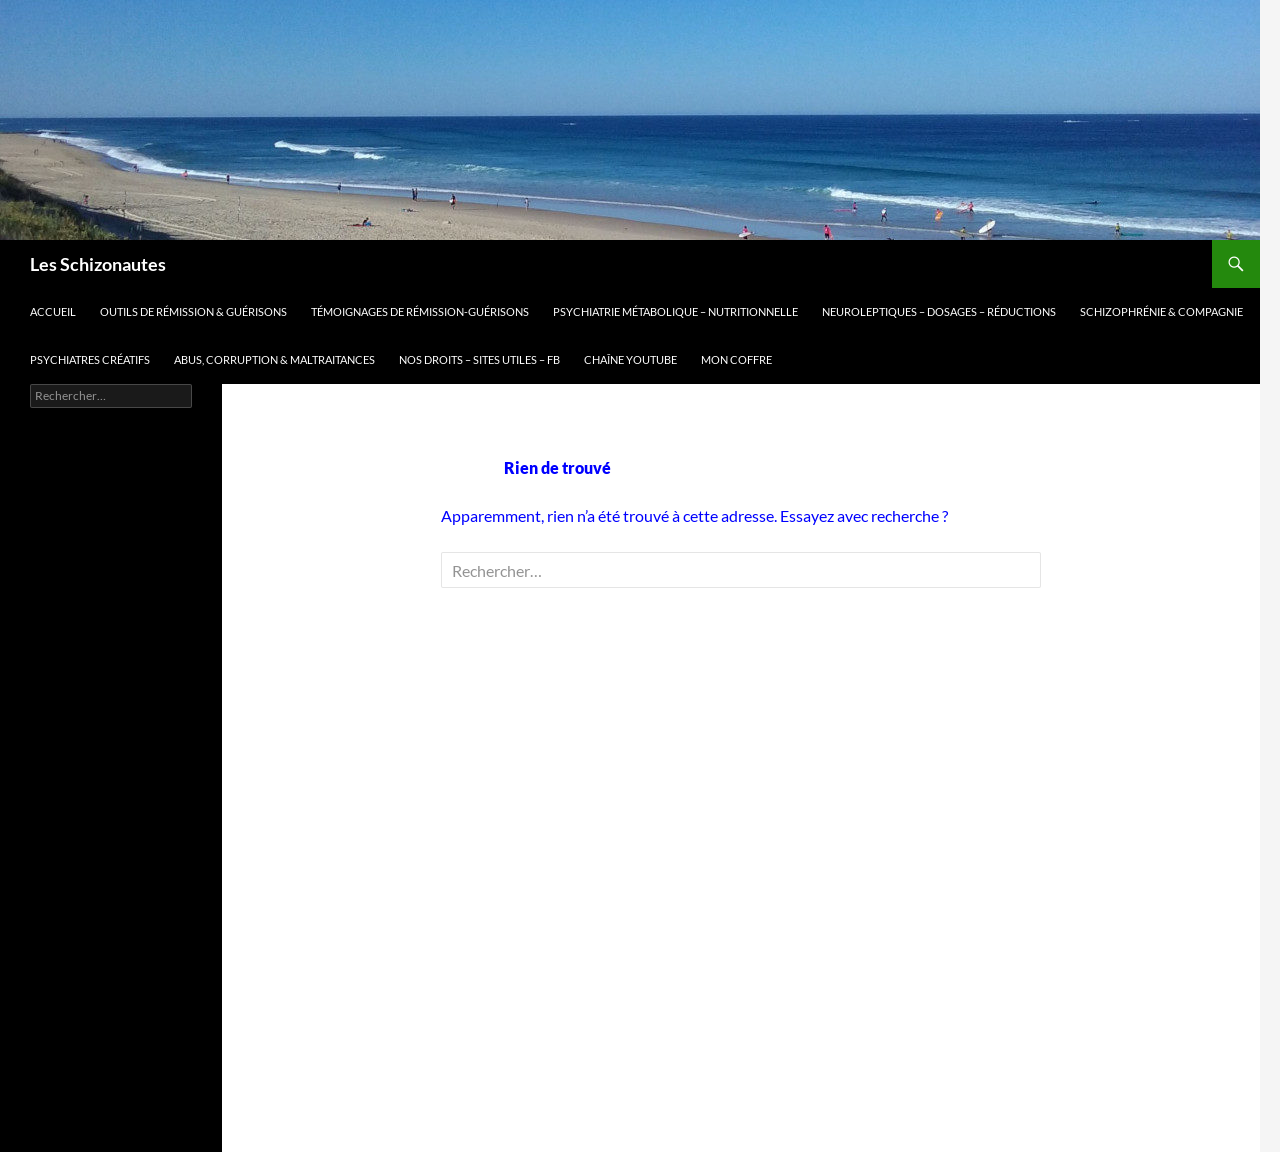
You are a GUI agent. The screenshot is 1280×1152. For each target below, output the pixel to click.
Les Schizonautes (98, 264)
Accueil (53, 311)
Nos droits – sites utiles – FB (479, 359)
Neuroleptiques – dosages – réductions (939, 311)
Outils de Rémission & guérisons (193, 311)
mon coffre (736, 359)
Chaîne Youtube (630, 359)
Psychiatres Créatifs (90, 359)
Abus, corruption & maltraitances (274, 359)
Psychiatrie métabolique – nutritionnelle (675, 311)
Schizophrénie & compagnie (1161, 311)
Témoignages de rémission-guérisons (420, 311)
